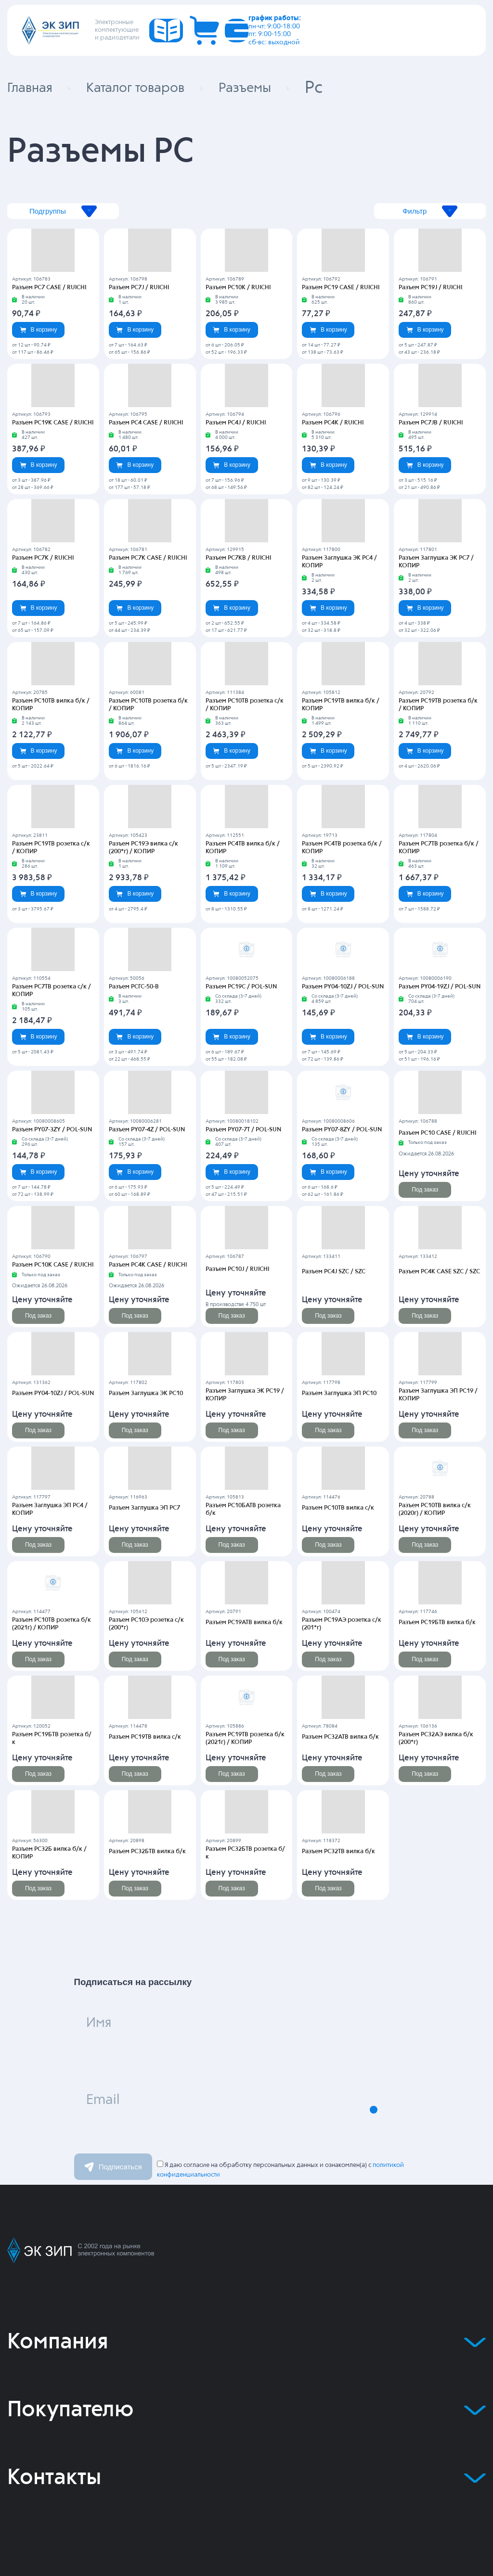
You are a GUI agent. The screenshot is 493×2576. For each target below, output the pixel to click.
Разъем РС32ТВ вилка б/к (336, 1852)
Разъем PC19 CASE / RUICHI (338, 288)
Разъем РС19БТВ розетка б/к (51, 1737)
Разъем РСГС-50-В (132, 987)
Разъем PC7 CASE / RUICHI (47, 288)
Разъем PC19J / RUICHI (429, 288)
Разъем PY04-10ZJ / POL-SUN (341, 987)
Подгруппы (99, 211)
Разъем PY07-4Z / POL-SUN (145, 1130)
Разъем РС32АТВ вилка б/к (338, 1737)
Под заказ (425, 1189)
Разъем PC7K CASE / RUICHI (145, 558)
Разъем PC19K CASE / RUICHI (50, 423)
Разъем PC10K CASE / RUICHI (50, 1265)
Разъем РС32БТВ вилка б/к (145, 1852)
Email (115, 2110)
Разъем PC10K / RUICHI (236, 288)
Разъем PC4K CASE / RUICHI (145, 1265)
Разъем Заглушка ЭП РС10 (338, 1394)
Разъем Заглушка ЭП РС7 (143, 1508)
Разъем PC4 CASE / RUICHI (144, 423)
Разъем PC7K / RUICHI (41, 558)
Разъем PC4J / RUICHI (234, 423)
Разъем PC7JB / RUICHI (429, 423)
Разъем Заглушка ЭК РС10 (145, 1394)
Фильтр (393, 211)
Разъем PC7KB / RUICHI (236, 558)
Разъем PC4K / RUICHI (331, 423)
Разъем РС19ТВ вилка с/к (143, 1737)
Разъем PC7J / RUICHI (137, 288)
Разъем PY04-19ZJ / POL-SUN (438, 987)
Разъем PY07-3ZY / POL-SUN (50, 1130)
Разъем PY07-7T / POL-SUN (242, 1130)
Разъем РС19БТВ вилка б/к (435, 1623)
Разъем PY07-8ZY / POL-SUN (340, 1130)
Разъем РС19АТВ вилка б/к (242, 1623)
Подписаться (113, 2167)
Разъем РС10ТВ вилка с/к (336, 1508)
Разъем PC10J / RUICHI (236, 1269)
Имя (109, 2033)
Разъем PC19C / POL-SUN (239, 987)
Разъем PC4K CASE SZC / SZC (437, 1272)
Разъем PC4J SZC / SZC (332, 1272)
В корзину (38, 329)
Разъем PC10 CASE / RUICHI (435, 1133)
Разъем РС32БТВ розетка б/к (245, 1852)
